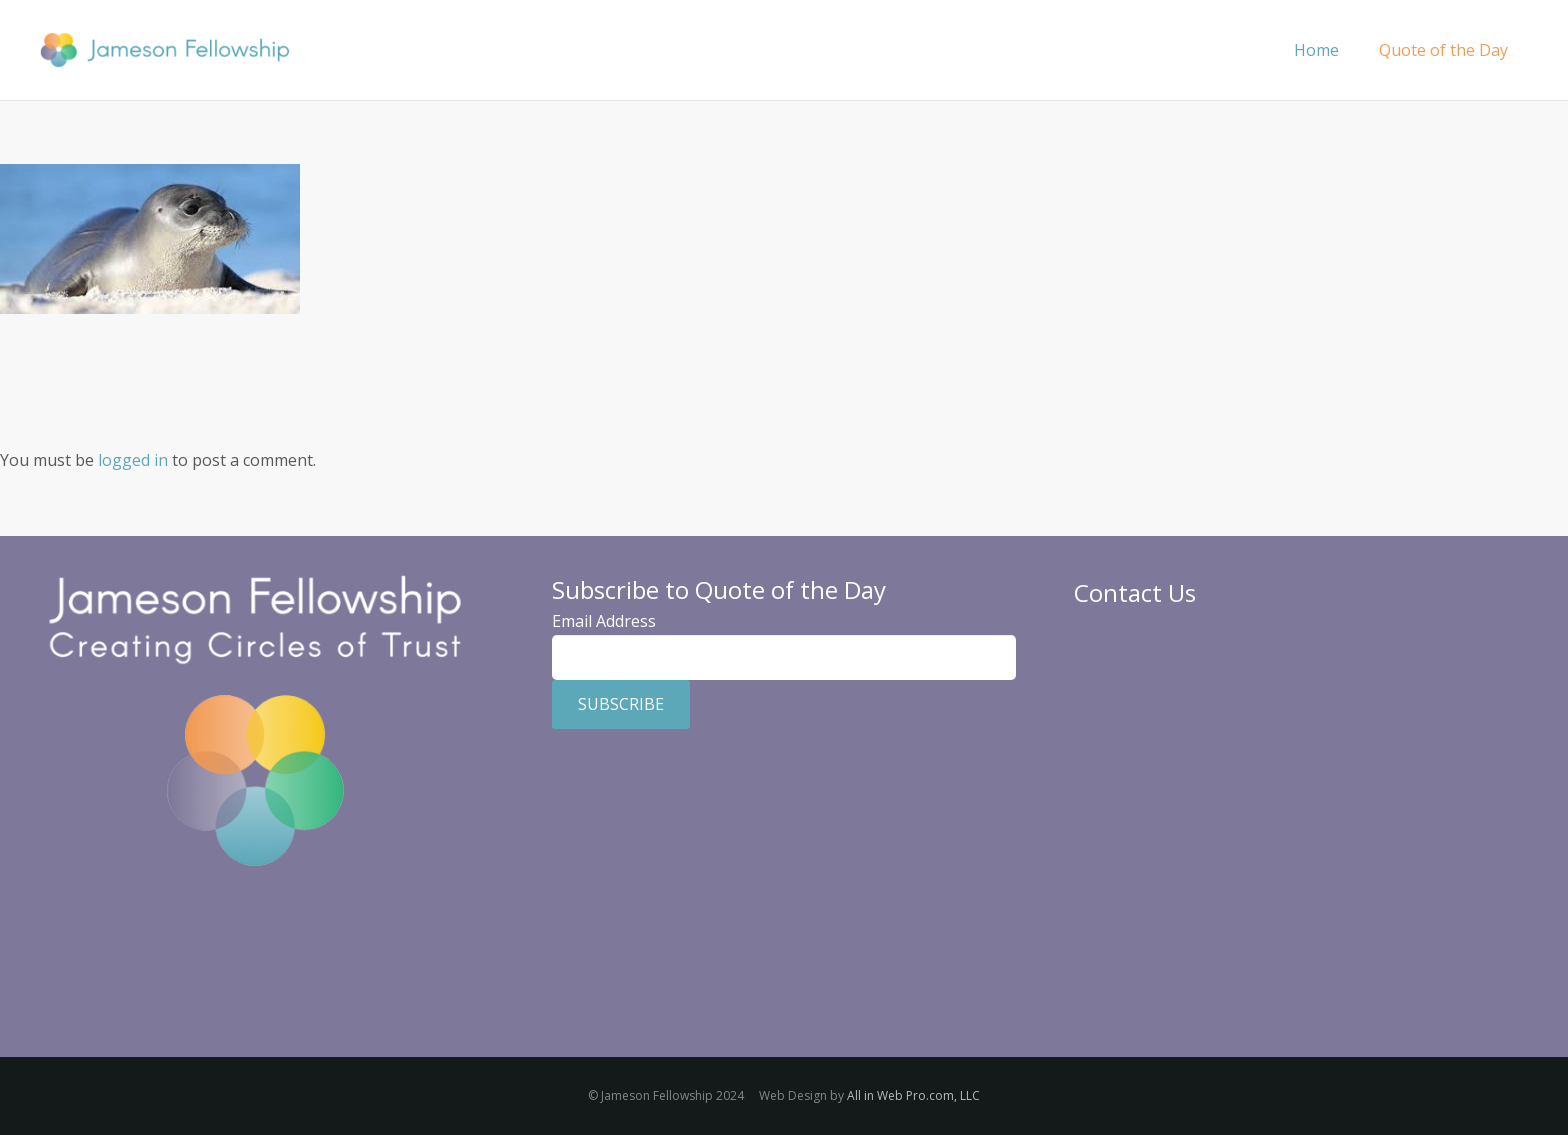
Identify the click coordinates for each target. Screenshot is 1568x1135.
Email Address (604, 621)
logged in (133, 460)
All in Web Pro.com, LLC (913, 1095)
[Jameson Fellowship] (164, 50)
